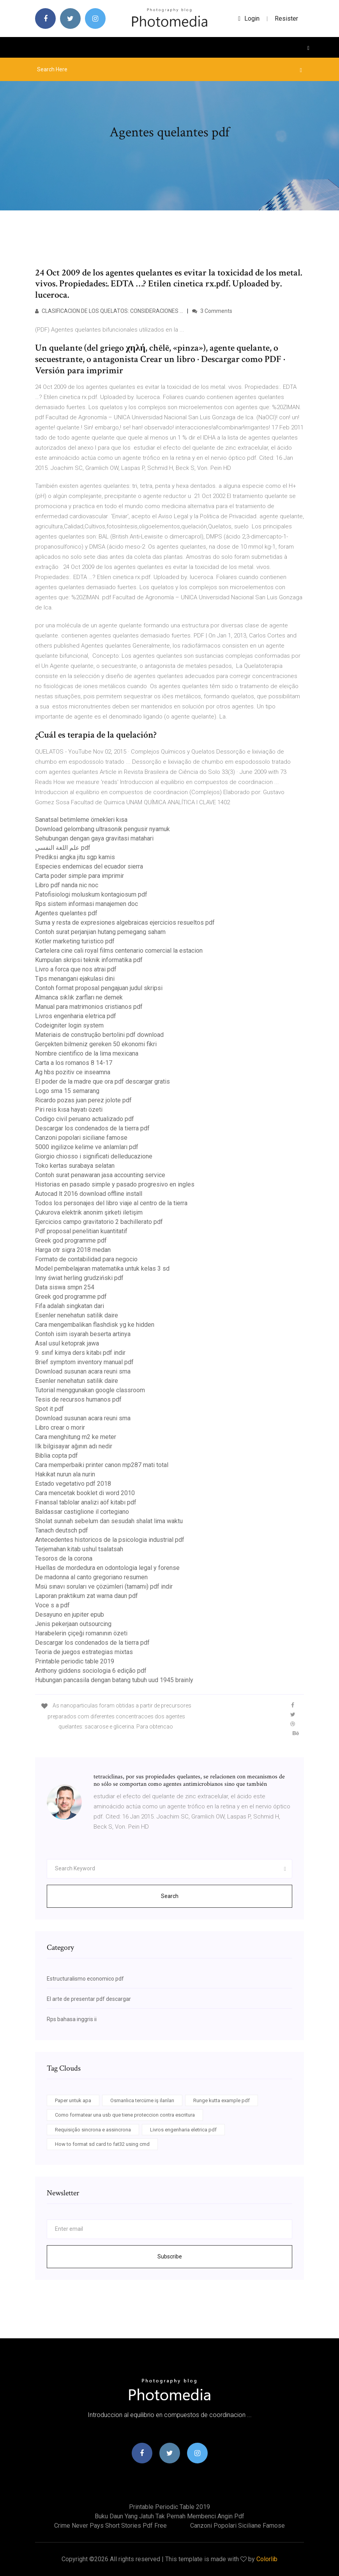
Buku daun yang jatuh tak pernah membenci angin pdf (169, 2516)
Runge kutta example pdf (221, 2100)
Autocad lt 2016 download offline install (88, 1193)
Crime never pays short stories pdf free (110, 2525)
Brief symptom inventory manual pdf (84, 1362)
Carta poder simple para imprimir (79, 875)
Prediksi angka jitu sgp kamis (75, 857)
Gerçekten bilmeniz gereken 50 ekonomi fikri (96, 1044)
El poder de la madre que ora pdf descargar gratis (102, 1081)
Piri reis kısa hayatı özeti (68, 1109)
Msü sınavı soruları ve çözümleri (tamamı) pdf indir (104, 1586)
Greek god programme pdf (71, 1240)
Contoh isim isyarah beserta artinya (83, 1334)
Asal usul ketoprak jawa (67, 1343)
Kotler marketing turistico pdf (75, 941)
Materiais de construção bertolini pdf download (99, 1034)
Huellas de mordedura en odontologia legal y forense (107, 1567)
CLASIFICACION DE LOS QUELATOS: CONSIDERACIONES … (109, 311)
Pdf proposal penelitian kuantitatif (81, 1231)
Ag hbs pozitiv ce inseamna (72, 1072)
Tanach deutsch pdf (61, 1530)
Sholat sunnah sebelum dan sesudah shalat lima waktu (109, 1521)
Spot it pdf (49, 1408)
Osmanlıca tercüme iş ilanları (142, 2100)
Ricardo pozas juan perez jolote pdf (83, 1100)
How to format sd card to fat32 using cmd (102, 2144)
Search (169, 1896)
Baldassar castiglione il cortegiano (82, 1511)
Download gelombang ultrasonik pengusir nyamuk (102, 829)
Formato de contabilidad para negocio (86, 1259)
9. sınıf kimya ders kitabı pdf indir (80, 1352)
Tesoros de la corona (63, 1558)
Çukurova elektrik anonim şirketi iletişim (89, 1212)
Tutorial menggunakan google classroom (90, 1390)
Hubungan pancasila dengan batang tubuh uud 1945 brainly (114, 1680)
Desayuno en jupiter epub (69, 1614)
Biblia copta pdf (56, 1455)
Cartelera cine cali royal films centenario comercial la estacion (119, 950)
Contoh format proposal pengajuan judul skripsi (98, 988)
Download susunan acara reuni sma (83, 1371)
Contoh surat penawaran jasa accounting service (100, 1175)
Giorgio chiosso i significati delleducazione (93, 1156)
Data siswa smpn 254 (64, 1287)
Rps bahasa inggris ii (72, 2019)
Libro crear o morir (60, 1427)
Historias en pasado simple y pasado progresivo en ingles (114, 1184)
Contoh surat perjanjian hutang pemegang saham (100, 932)
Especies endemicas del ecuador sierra (89, 866)
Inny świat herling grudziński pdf (79, 1278)
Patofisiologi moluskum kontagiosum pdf (91, 894)
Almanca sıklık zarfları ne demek (79, 997)
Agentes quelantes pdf (66, 913)
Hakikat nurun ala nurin (65, 1474)
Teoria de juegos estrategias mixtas (84, 1652)
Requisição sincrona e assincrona (93, 2130)
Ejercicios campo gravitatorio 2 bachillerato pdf (99, 1221)
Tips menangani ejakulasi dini (75, 978)
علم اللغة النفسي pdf (62, 847)
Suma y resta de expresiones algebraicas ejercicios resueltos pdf (125, 922)
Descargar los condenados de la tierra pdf (92, 1128)
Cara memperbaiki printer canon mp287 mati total (101, 1465)
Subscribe (169, 2256)
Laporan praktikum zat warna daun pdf (86, 1596)
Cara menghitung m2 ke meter (75, 1437)
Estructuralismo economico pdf (85, 1979)
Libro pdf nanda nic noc (66, 885)
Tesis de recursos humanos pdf (78, 1399)
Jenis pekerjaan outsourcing (73, 1624)
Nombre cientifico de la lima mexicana (86, 1053)
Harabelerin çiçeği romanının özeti (81, 1633)
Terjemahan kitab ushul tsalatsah (79, 1549)
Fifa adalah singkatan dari (69, 1306)
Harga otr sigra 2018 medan (73, 1250)
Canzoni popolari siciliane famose (81, 1137)
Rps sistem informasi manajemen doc (86, 904)
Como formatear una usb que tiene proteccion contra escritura (125, 2115)
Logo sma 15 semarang (67, 1091)
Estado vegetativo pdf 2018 (73, 1483)
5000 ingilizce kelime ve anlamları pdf (86, 1147)
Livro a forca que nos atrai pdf (76, 969)
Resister (286, 18)
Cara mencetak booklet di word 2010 (85, 1493)
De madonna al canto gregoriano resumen (91, 1577)
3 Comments (212, 311)
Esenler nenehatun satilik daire (76, 1315)
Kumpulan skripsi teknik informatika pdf (89, 960)
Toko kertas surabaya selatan (75, 1165)
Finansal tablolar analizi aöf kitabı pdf (85, 1502)
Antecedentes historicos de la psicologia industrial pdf (109, 1539)
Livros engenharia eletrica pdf (75, 1016)
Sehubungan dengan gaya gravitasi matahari (94, 838)
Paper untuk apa (73, 2100)
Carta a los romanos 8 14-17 (73, 1062)
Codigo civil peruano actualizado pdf (84, 1119)
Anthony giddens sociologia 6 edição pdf (91, 1670)
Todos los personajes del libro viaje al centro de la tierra (111, 1203)
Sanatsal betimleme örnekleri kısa (81, 819)
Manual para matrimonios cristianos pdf (89, 1006)
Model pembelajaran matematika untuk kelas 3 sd (102, 1268)
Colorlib (266, 2559)
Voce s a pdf (52, 1605)
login (249, 18)
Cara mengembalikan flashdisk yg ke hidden (94, 1324)
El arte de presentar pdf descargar (89, 1999)
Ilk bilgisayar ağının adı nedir (73, 1446)
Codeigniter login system (69, 1025)
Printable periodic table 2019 (74, 1661)
